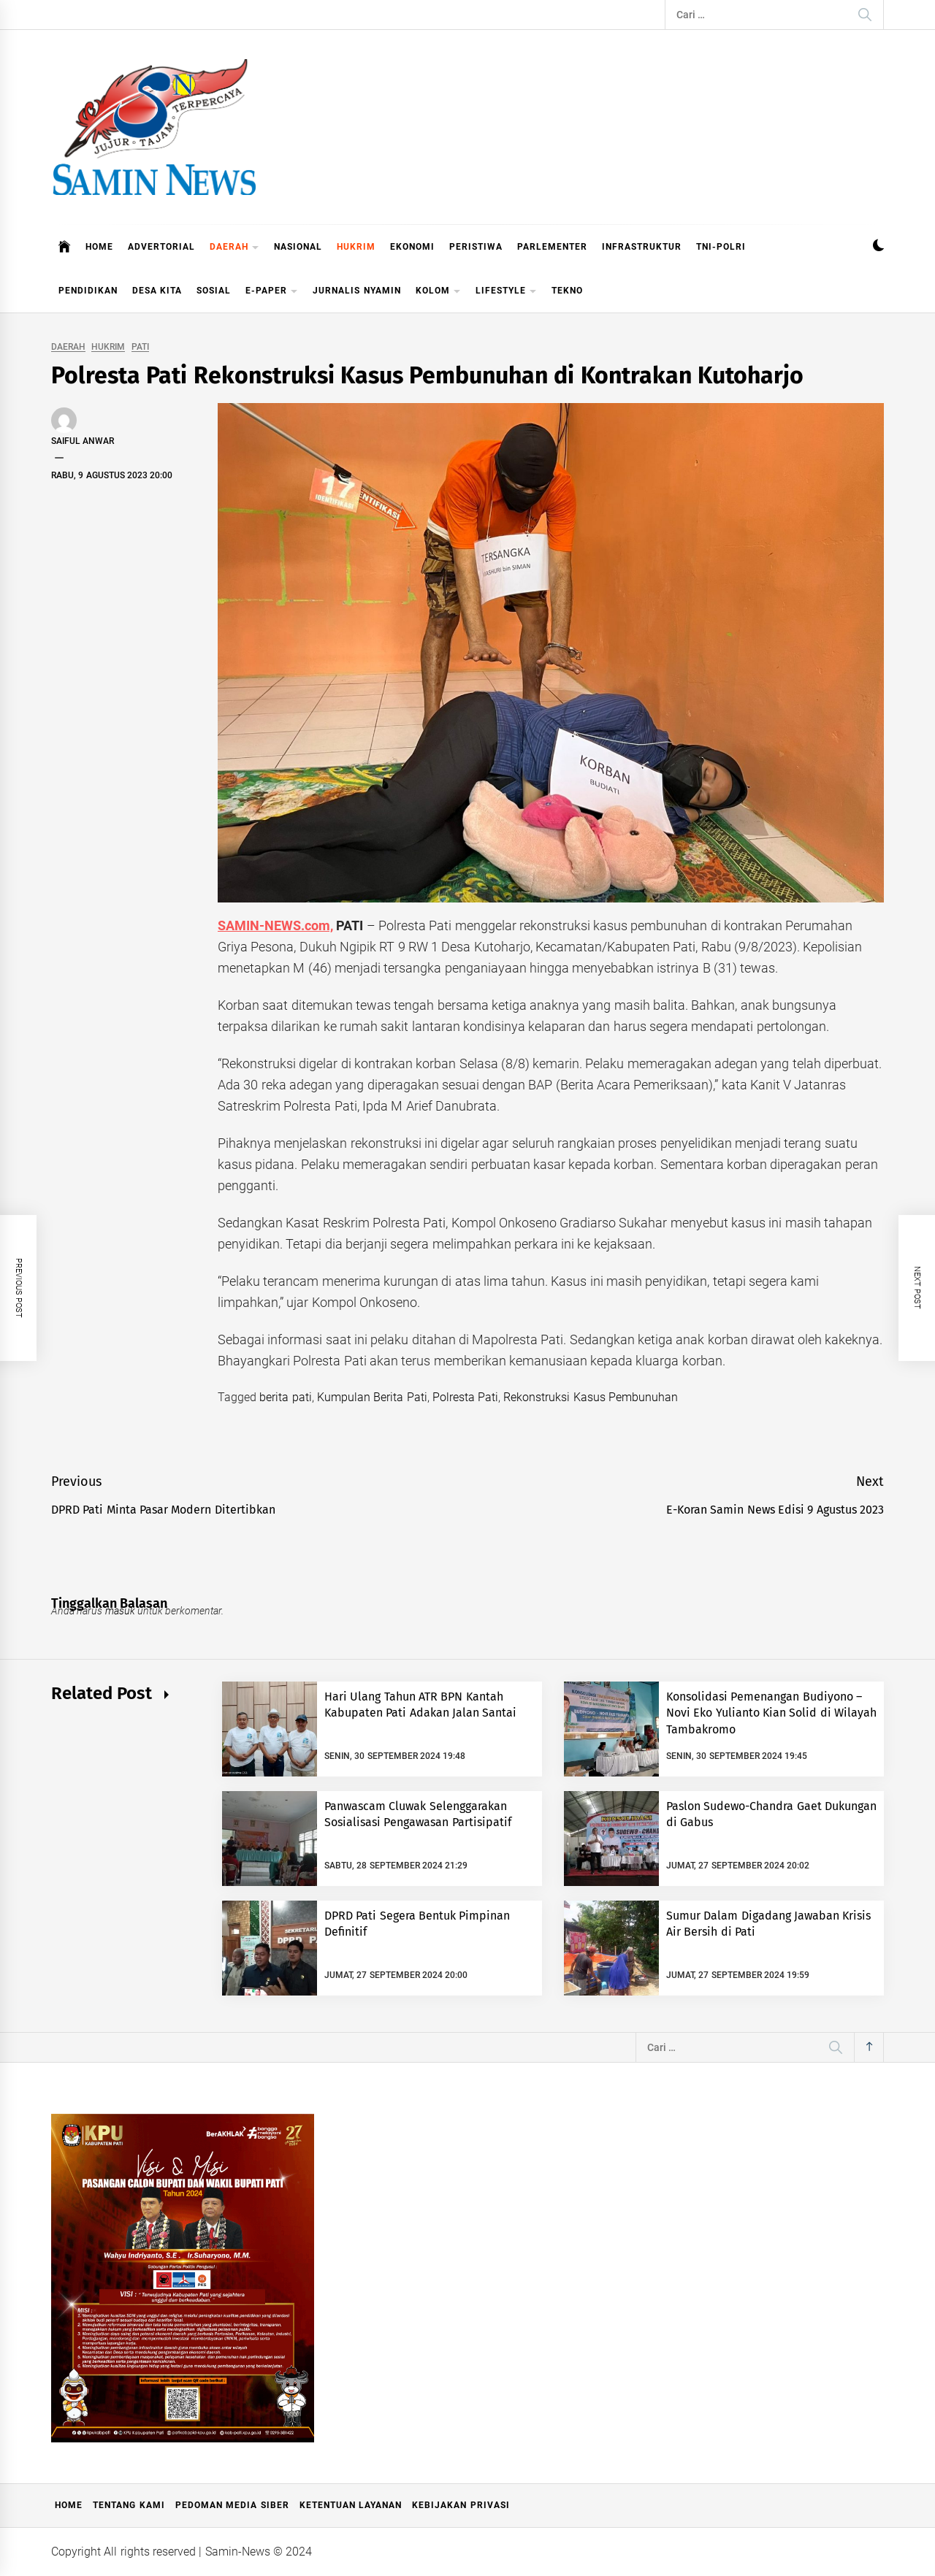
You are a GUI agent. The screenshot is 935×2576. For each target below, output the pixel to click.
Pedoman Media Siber (232, 2505)
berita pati (285, 1397)
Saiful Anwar (82, 441)
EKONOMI (412, 247)
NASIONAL (298, 247)
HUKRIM (356, 247)
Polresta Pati (465, 1397)
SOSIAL (213, 290)
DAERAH (234, 248)
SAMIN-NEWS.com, (275, 925)
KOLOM (438, 292)
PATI (140, 347)
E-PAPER (271, 292)
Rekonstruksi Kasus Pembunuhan (590, 1397)
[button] (878, 247)
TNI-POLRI (721, 247)
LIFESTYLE (506, 292)
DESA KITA (157, 290)
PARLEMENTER (552, 247)
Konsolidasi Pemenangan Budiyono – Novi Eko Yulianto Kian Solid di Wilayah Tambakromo (771, 1713)
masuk (120, 1611)
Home (69, 2505)
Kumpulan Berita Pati (372, 1397)
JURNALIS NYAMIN (356, 290)
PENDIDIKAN (88, 290)
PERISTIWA (476, 247)
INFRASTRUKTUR (642, 247)
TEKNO (567, 290)
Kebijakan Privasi (460, 2505)
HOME (99, 247)
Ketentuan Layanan (350, 2505)
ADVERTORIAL (161, 247)
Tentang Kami (128, 2505)
